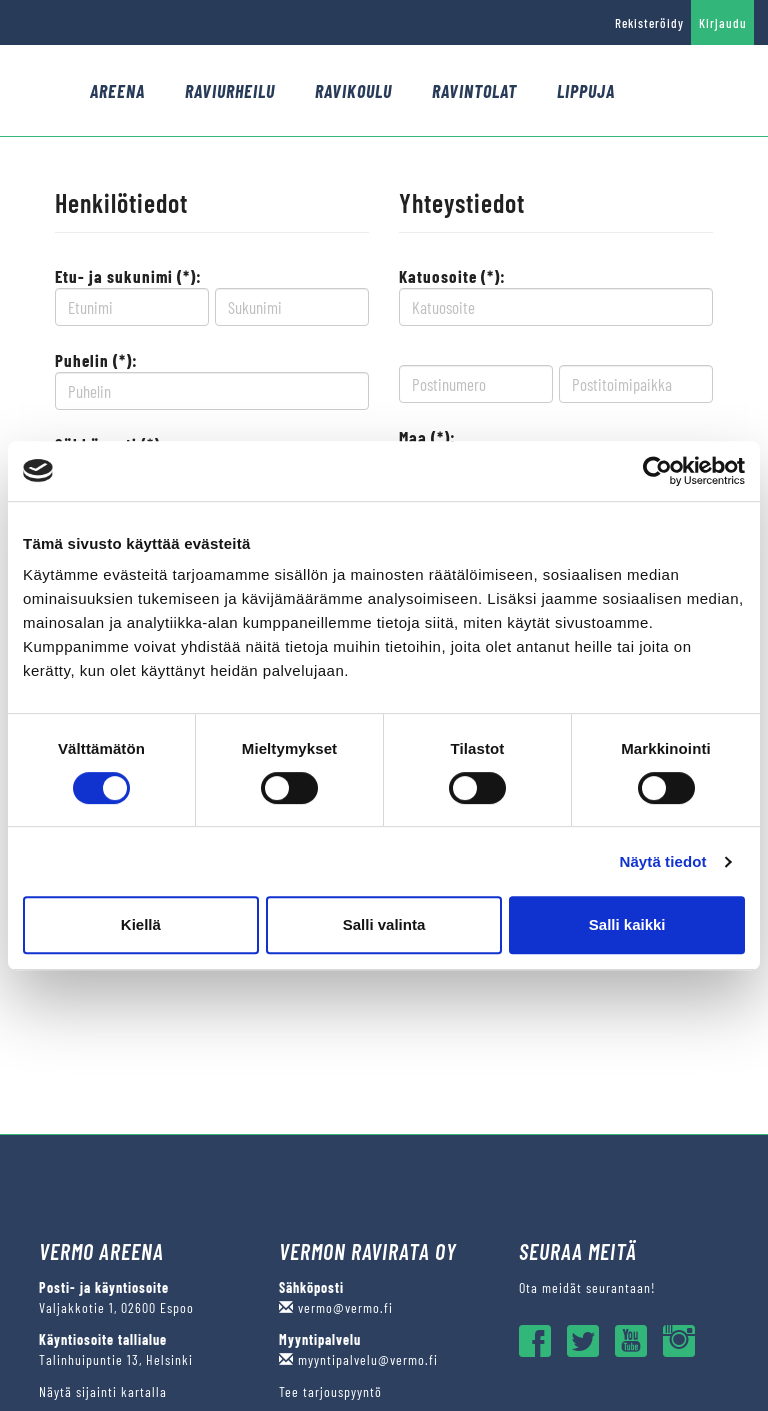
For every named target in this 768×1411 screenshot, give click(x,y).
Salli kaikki (627, 924)
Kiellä (141, 924)
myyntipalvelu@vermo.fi (358, 1359)
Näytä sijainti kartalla (103, 1391)
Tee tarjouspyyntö (330, 1391)
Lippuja (586, 91)
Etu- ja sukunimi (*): (128, 276)
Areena (117, 91)
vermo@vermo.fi (336, 1307)
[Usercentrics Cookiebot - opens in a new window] (657, 471)
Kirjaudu (723, 23)
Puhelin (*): (96, 360)
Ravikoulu (353, 91)
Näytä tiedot (663, 861)
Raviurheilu (230, 91)
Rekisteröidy (649, 23)
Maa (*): (427, 437)
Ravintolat (474, 91)
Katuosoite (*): (452, 276)
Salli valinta (384, 924)
